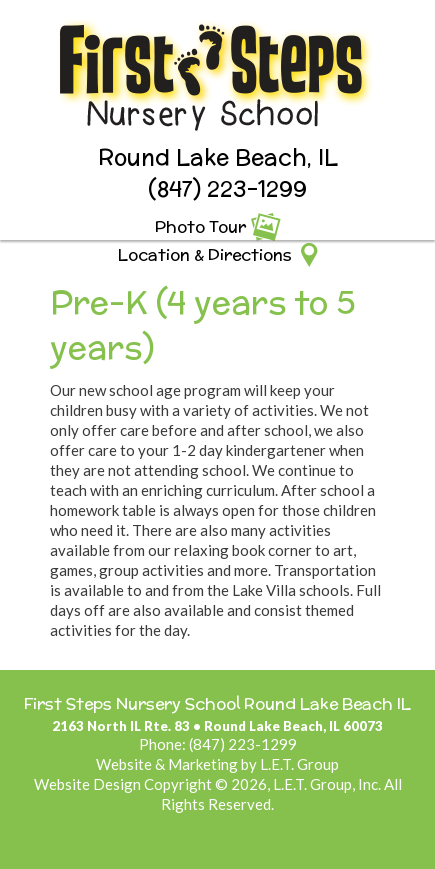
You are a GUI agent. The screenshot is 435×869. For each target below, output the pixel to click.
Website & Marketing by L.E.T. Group (217, 764)
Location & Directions (205, 254)
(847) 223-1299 (227, 189)
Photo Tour (200, 226)
